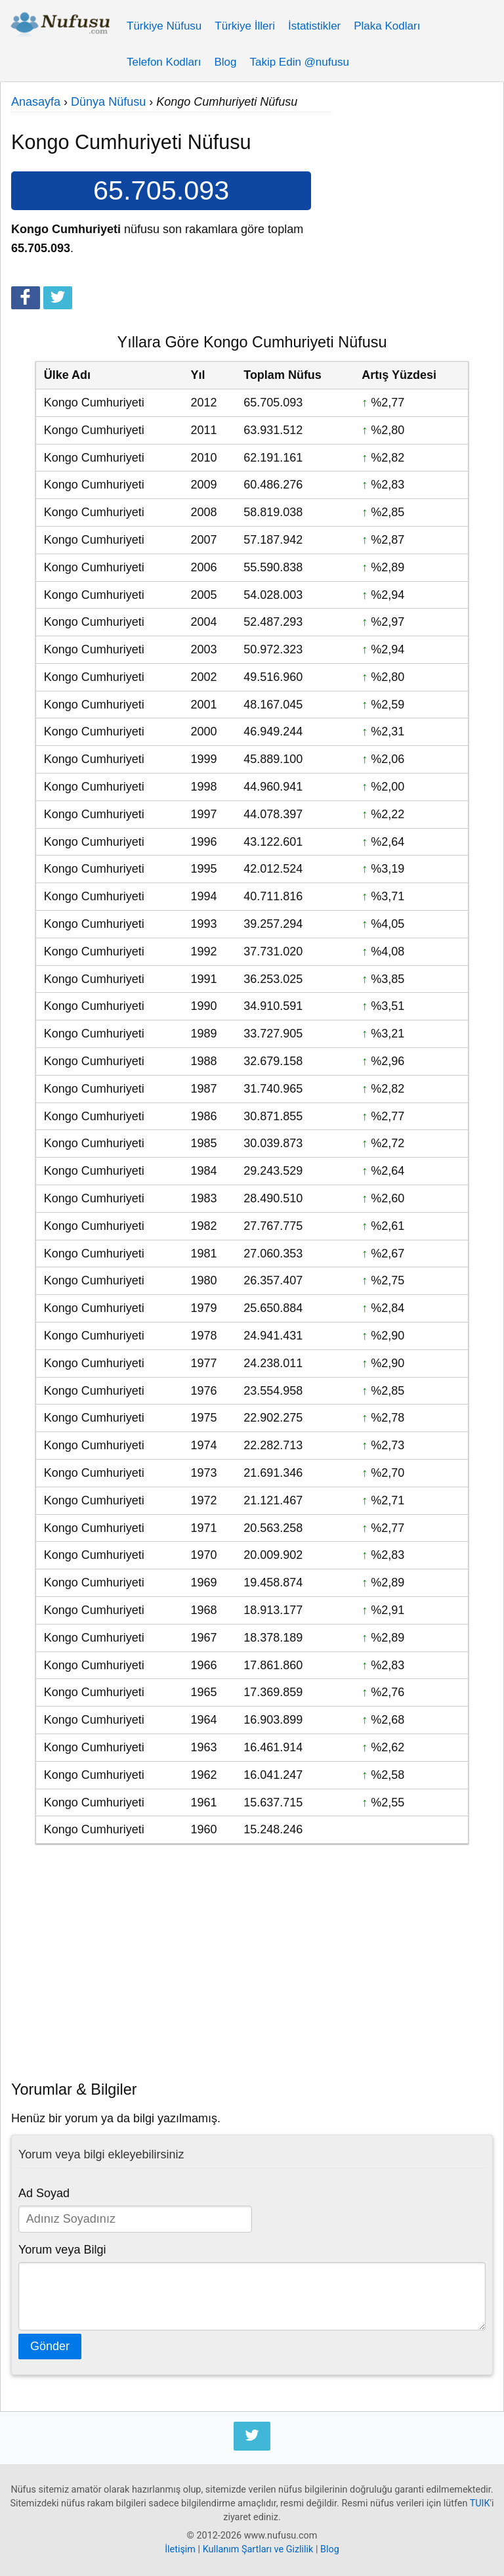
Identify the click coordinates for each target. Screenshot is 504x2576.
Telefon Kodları (164, 62)
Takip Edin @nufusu (298, 62)
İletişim (180, 2549)
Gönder (50, 2346)
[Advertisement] (412, 177)
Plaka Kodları (387, 26)
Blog (225, 62)
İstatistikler (314, 26)
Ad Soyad (44, 2193)
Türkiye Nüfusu (164, 26)
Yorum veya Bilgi (62, 2249)
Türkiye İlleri (245, 26)
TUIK (480, 2503)
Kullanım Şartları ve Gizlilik (258, 2549)
